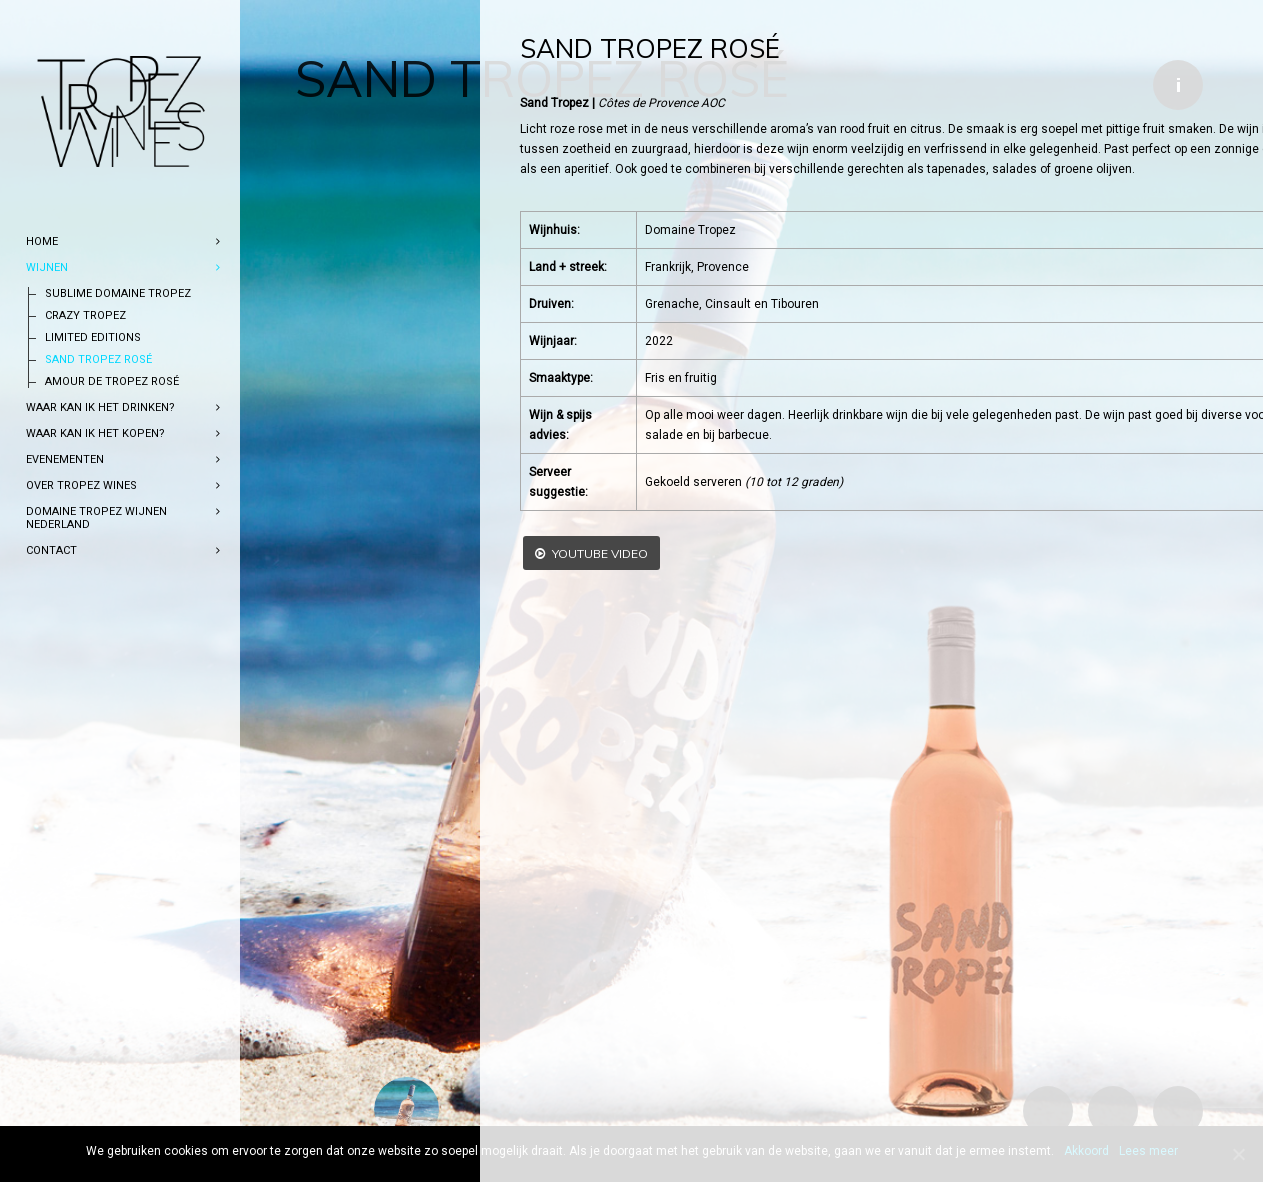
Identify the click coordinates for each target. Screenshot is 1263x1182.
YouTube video (393, 553)
